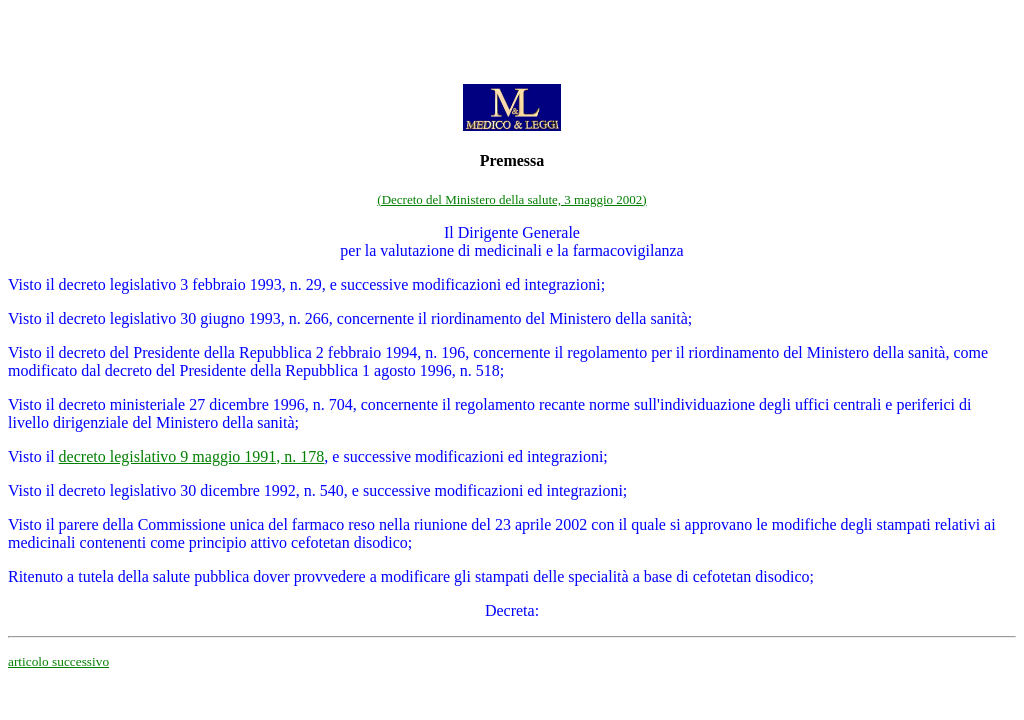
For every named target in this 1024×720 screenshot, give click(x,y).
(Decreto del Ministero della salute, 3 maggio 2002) (511, 199)
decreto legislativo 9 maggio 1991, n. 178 (192, 456)
